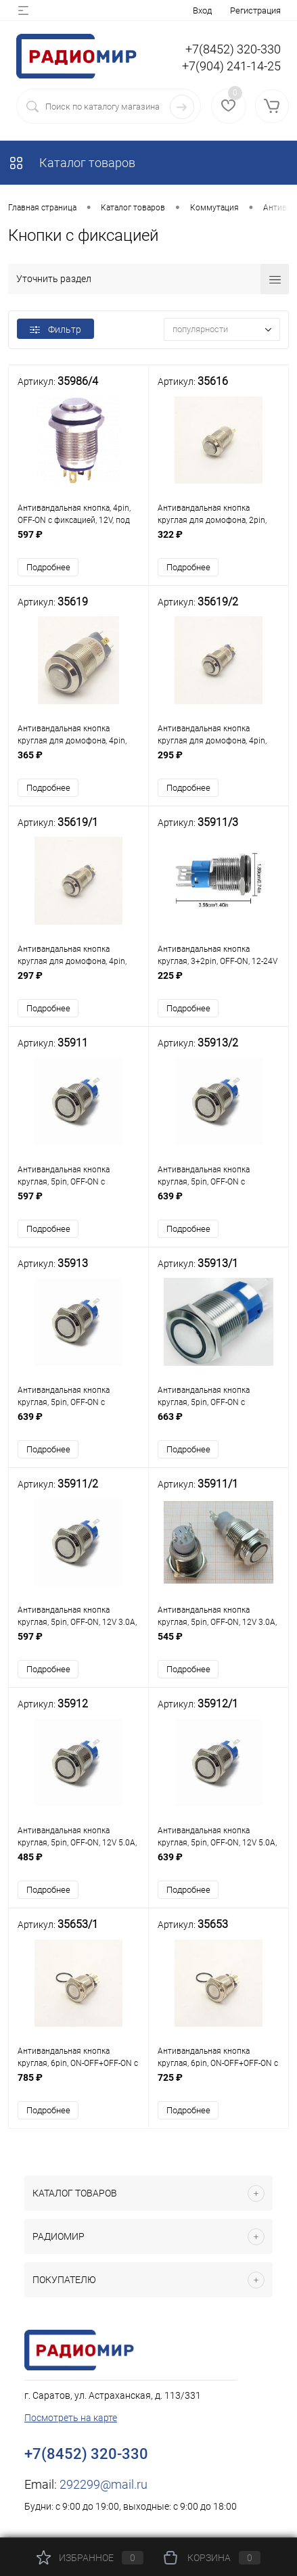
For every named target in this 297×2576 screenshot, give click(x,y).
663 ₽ (218, 1423)
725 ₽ (218, 2085)
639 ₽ (218, 1203)
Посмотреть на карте (70, 2418)
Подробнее (48, 567)
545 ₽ (218, 1644)
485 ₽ (78, 1864)
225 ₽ (218, 982)
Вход (202, 10)
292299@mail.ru (103, 2485)
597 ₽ (78, 541)
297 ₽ (78, 982)
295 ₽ (218, 762)
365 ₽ (78, 762)
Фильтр (55, 329)
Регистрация (255, 10)
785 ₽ (78, 2085)
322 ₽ (218, 541)
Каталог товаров (71, 163)
